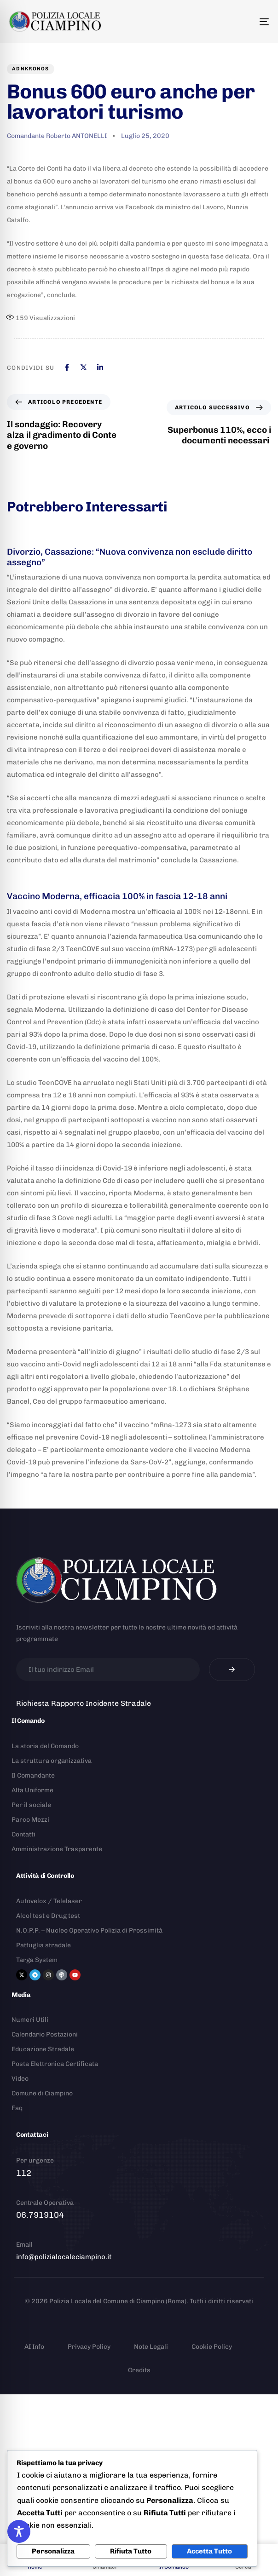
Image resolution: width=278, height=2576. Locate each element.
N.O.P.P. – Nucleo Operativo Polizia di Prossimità (89, 1930)
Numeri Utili (30, 2020)
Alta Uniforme (32, 1790)
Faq (17, 2108)
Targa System (37, 1960)
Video (20, 2079)
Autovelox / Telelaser (49, 1901)
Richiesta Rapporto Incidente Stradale (83, 1703)
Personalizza (53, 2551)
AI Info (34, 2347)
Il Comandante (33, 1775)
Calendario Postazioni (45, 2034)
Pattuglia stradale (43, 1945)
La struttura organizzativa (52, 1761)
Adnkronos (30, 69)
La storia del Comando (45, 1746)
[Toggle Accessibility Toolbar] (18, 2531)
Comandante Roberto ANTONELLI (57, 136)
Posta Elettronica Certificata (55, 2064)
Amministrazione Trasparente (57, 1849)
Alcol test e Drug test (48, 1916)
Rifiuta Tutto (130, 2551)
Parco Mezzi (30, 1820)
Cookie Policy (211, 2347)
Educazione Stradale (43, 2049)
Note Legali (151, 2347)
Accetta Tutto (209, 2551)
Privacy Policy (89, 2347)
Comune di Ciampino (42, 2093)
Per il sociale (31, 1805)
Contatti (23, 1834)
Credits (139, 2370)
